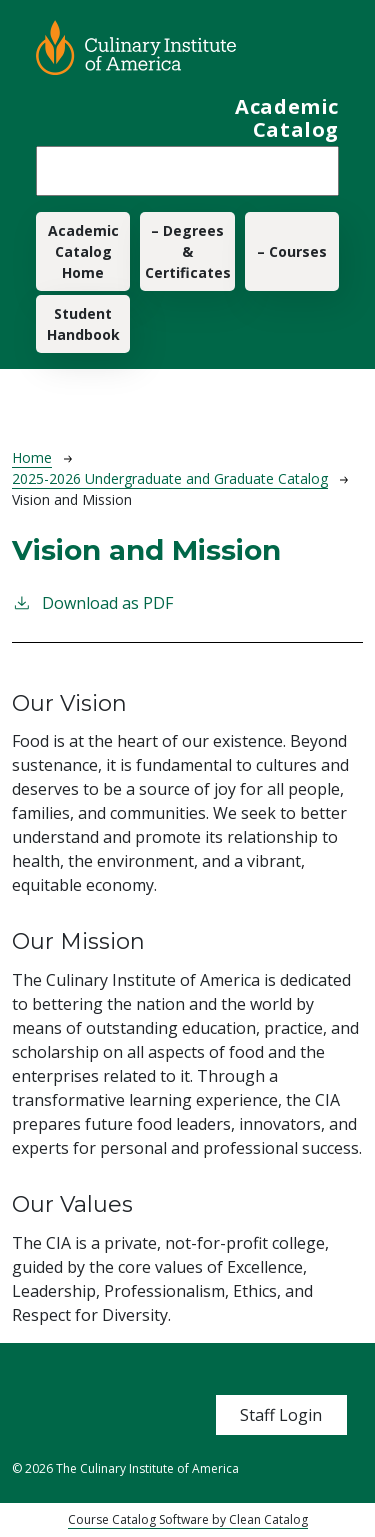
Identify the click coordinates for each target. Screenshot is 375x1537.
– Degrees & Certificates (188, 251)
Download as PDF (92, 602)
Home (32, 457)
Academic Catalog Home (83, 251)
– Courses (292, 251)
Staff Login (281, 1415)
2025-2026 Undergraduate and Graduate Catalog (170, 478)
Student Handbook (83, 324)
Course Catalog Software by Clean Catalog (188, 1519)
